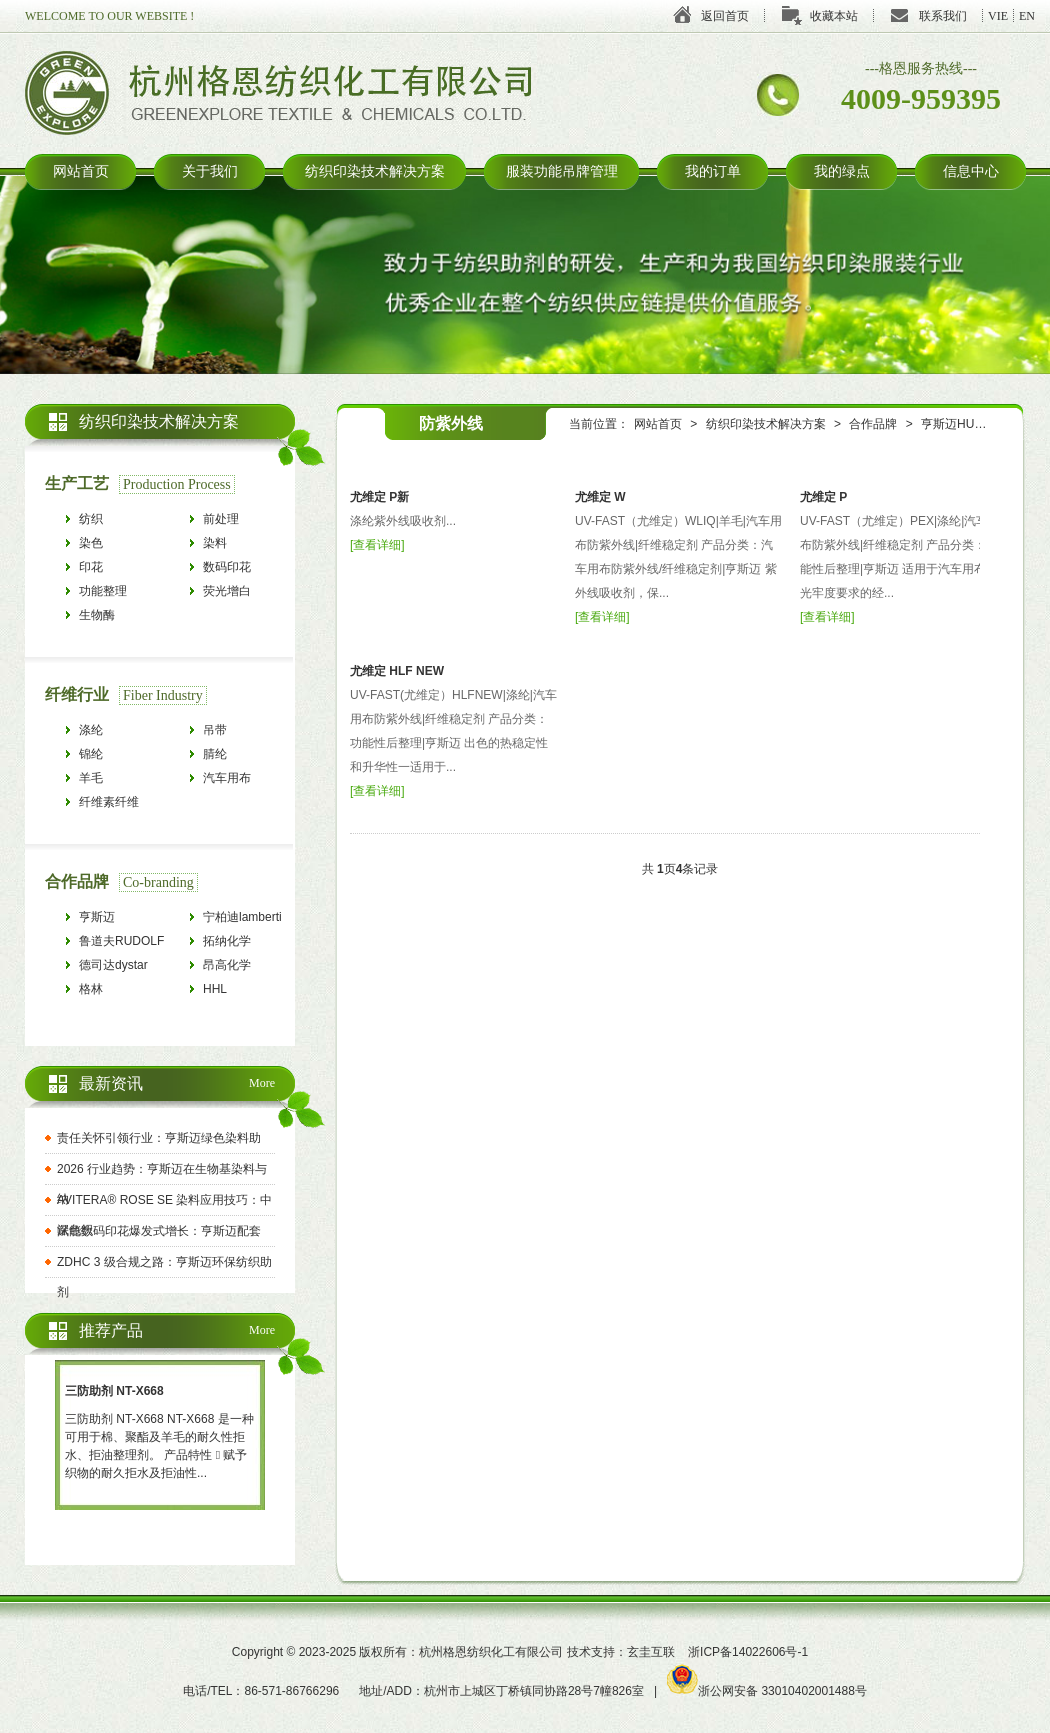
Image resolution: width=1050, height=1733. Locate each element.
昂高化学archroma (228, 967)
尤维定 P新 (379, 497)
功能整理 (103, 591)
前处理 (221, 519)
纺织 (91, 519)
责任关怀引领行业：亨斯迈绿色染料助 (159, 1138)
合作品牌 (873, 424)
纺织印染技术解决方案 (375, 171)
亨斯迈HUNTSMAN (973, 424)
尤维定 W (600, 497)
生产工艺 (77, 483)
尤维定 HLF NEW (397, 671)
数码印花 (227, 567)
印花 (91, 567)
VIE (998, 16)
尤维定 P (823, 497)
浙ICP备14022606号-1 (748, 1652)
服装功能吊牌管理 (562, 171)
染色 (91, 543)
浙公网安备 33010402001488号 (767, 1691)
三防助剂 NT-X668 (114, 1391)
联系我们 (943, 16)
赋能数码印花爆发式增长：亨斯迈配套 (159, 1231)
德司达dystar (113, 965)
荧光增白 (227, 591)
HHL (215, 989)
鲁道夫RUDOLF (121, 941)
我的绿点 (842, 171)
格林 (91, 989)
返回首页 (725, 16)
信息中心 (971, 171)
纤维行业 (77, 694)
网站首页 (81, 171)
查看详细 (377, 545)
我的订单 (713, 171)
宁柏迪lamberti (242, 917)
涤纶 (91, 730)
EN (1027, 16)
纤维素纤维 (109, 802)
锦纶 (91, 754)
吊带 (215, 730)
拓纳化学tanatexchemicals (248, 943)
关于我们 (210, 171)
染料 (215, 543)
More (262, 1083)
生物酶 (97, 615)
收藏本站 (834, 16)
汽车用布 (227, 778)
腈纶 (215, 754)
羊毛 (91, 778)
